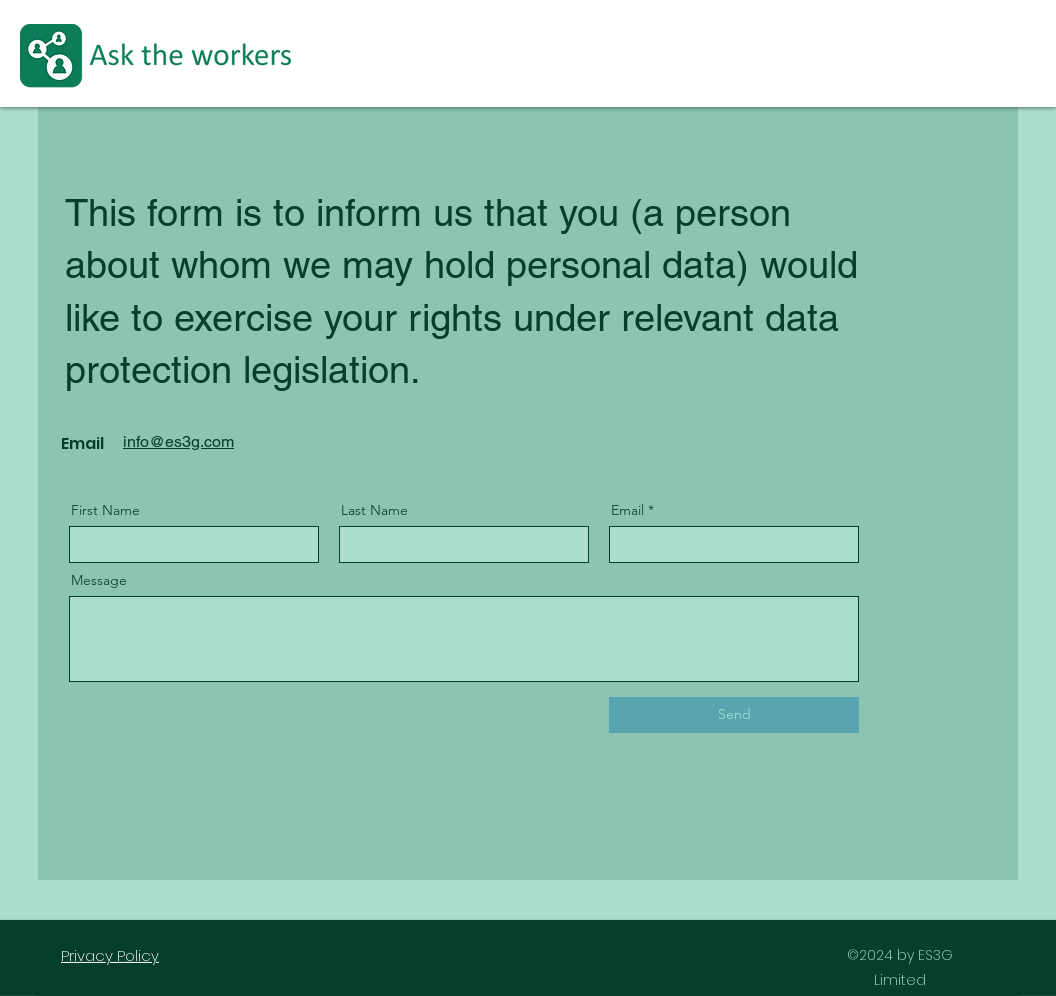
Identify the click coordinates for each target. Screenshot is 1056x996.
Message (99, 580)
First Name (105, 510)
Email (627, 510)
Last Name (374, 510)
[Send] (734, 715)
